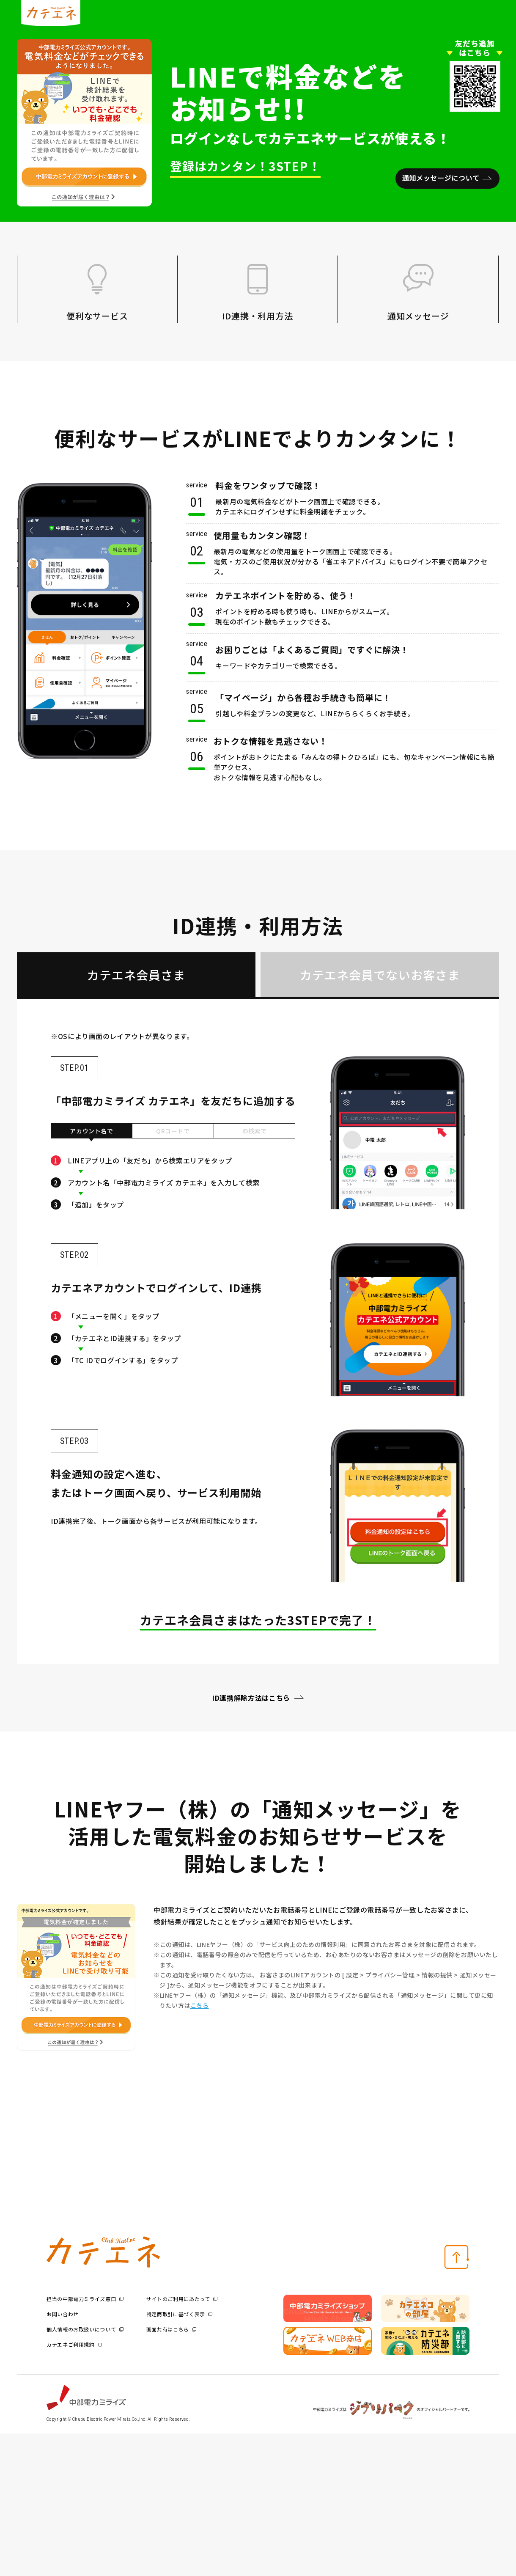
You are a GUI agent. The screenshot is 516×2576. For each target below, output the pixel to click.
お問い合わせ (63, 2314)
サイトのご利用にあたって (181, 2298)
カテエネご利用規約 (74, 2344)
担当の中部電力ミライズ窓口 (85, 2298)
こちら (199, 2005)
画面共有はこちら (171, 2329)
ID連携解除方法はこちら (251, 1697)
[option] (327, 2309)
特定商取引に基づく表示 (179, 2314)
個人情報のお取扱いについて (85, 2329)
